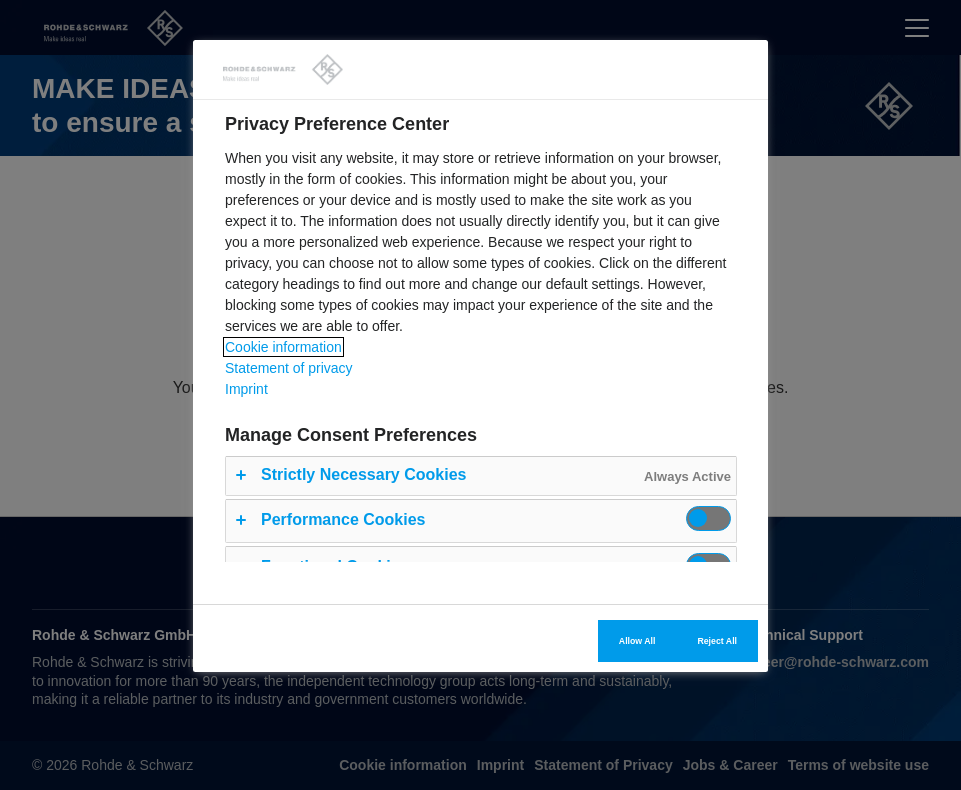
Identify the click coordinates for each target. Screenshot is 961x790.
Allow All (637, 641)
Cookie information (283, 347)
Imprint (246, 389)
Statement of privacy (289, 368)
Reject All (717, 641)
